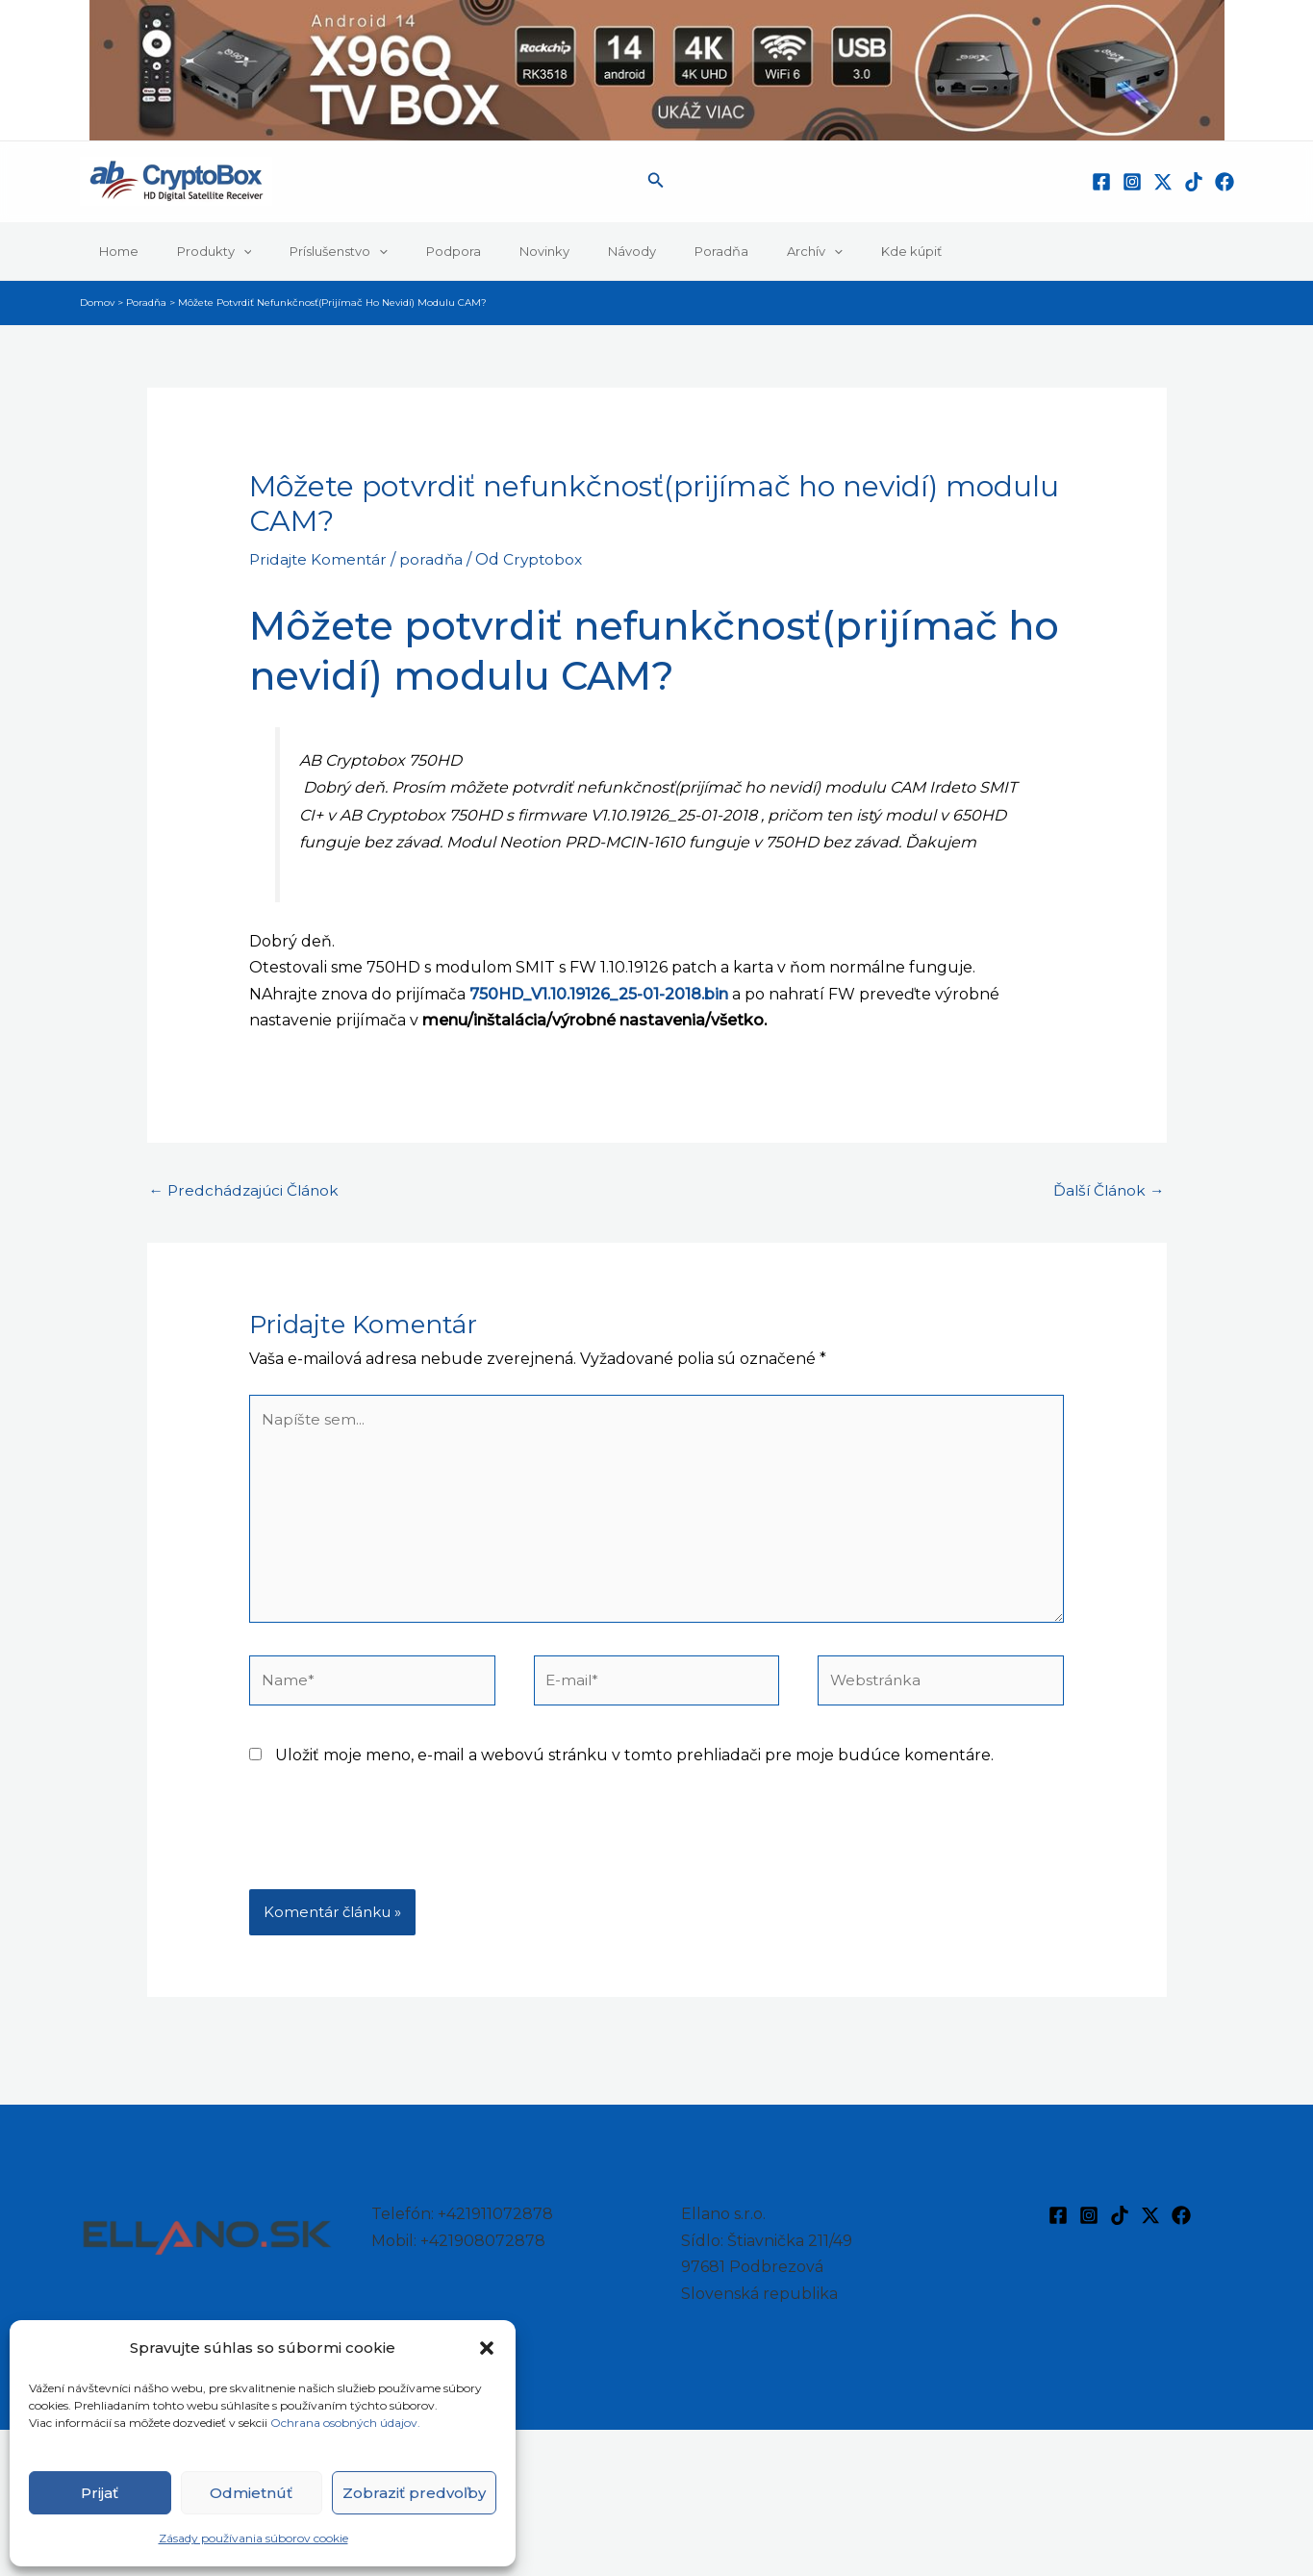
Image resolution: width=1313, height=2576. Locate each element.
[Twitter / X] (1163, 181)
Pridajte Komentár (320, 559)
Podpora (406, 251)
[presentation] (395, 1853)
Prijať (99, 2493)
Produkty (194, 251)
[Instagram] (1132, 181)
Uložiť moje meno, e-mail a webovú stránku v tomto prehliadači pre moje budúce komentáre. (634, 1766)
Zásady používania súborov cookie (253, 2538)
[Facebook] (1101, 181)
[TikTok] (1193, 181)
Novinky (484, 251)
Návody (558, 251)
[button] (486, 2348)
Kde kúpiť (797, 251)
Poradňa (634, 251)
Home (112, 251)
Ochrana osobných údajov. (346, 2422)
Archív (714, 251)
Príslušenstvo (305, 251)
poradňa (436, 559)
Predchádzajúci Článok (248, 1191)
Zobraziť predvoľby (414, 2493)
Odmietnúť (251, 2493)
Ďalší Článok (1107, 1191)
